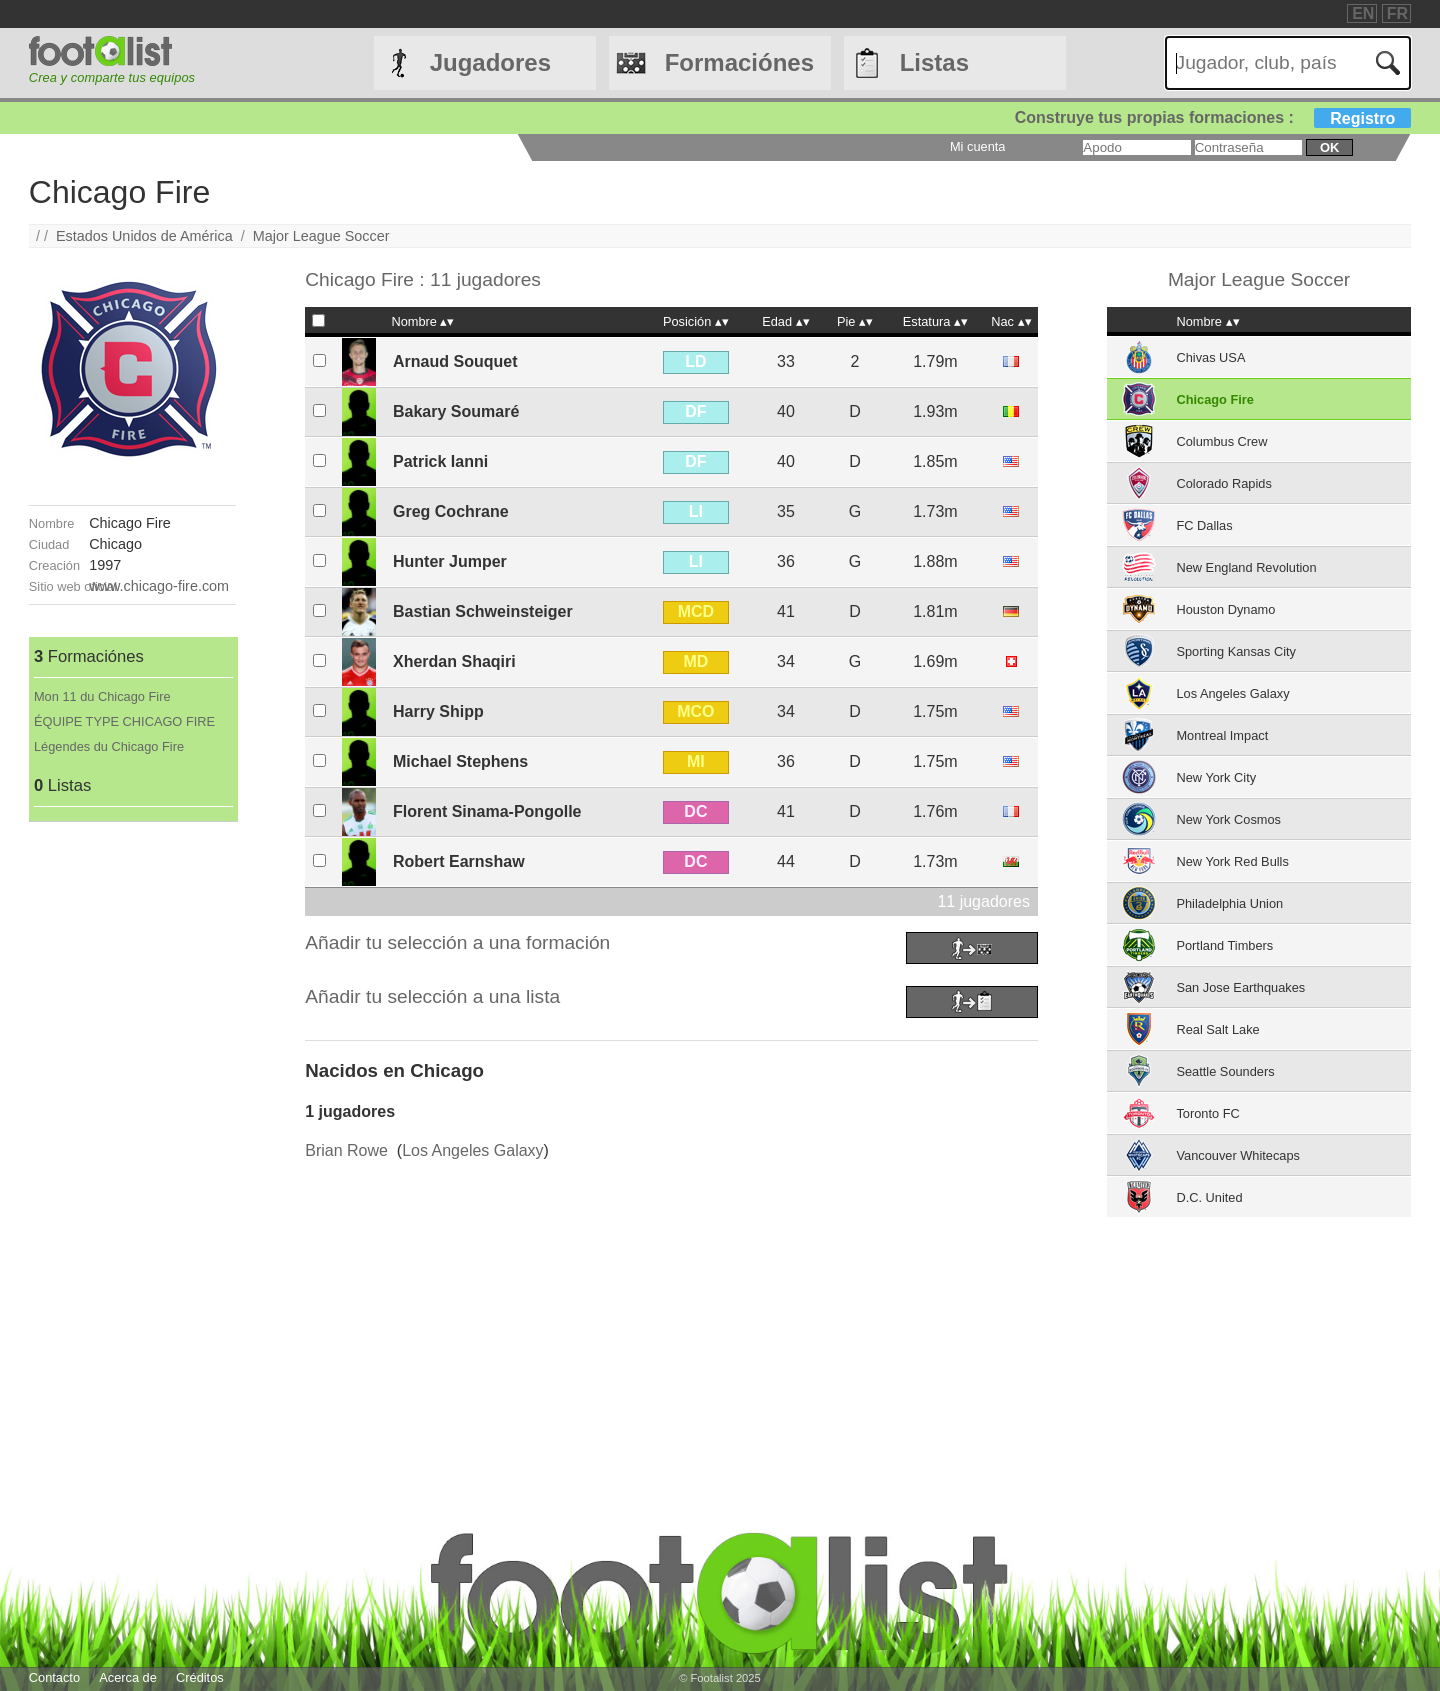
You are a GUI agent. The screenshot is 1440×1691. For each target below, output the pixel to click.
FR (1397, 13)
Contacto (54, 1677)
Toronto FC (1207, 1113)
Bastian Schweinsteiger (483, 611)
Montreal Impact (1222, 735)
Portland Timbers (1224, 945)
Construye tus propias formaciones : (1213, 117)
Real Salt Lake (1217, 1029)
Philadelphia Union (1229, 903)
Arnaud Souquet (455, 361)
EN (1363, 13)
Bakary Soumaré (456, 411)
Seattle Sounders (1225, 1071)
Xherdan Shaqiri (454, 661)
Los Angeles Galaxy (472, 1150)
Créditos (200, 1677)
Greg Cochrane (451, 511)
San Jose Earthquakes (1240, 987)
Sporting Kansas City (1236, 651)
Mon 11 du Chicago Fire (102, 696)
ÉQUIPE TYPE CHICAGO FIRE (124, 721)
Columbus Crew (1221, 441)
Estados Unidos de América (144, 236)
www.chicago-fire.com (159, 586)
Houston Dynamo (1225, 609)
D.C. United (1209, 1197)
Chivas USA (1210, 357)
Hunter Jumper (450, 561)
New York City (1216, 777)
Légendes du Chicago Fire (109, 746)
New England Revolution (1246, 567)
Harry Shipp (438, 711)
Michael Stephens (460, 761)
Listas (934, 62)
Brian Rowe (346, 1150)
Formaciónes (739, 62)
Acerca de (128, 1677)
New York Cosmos (1228, 819)
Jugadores (490, 62)
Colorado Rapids (1223, 483)
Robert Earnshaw (459, 861)
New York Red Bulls (1232, 861)
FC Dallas (1204, 525)
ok (1329, 147)
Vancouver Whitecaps (1238, 1155)
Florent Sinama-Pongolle (487, 811)
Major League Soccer (321, 236)
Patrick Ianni (440, 461)
